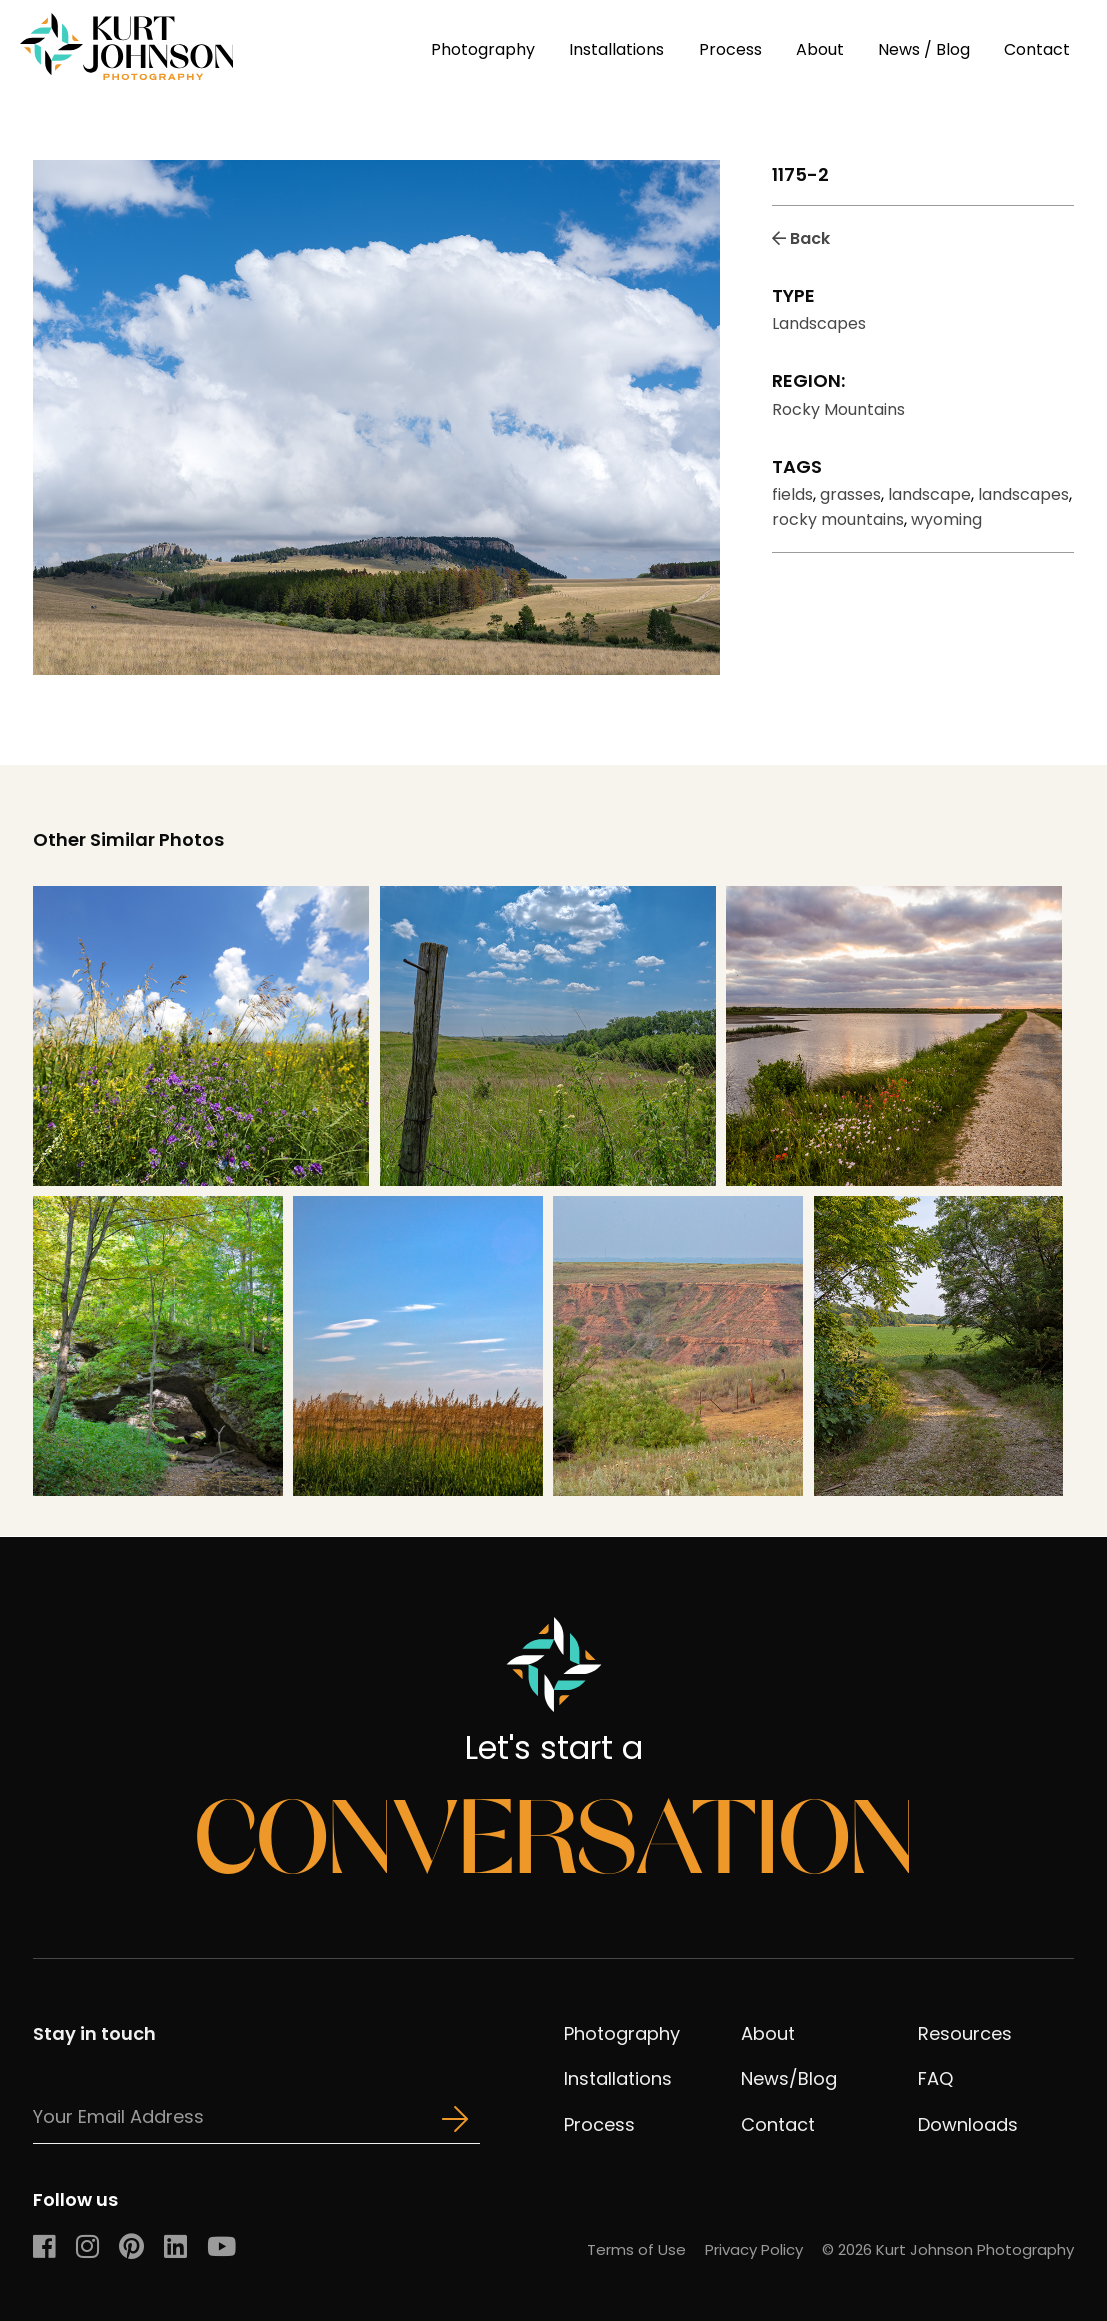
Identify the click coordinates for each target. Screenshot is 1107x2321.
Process (730, 49)
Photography (483, 49)
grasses (850, 494)
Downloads (968, 2124)
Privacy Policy (754, 2249)
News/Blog (789, 2078)
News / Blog (924, 49)
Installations (616, 49)
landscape (929, 494)
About (820, 49)
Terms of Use (636, 2249)
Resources (965, 2033)
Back (801, 238)
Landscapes (819, 323)
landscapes (1023, 494)
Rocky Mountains (838, 409)
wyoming (946, 519)
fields (792, 494)
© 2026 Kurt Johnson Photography (948, 2249)
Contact (1037, 49)
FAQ (935, 2078)
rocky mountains (838, 519)
